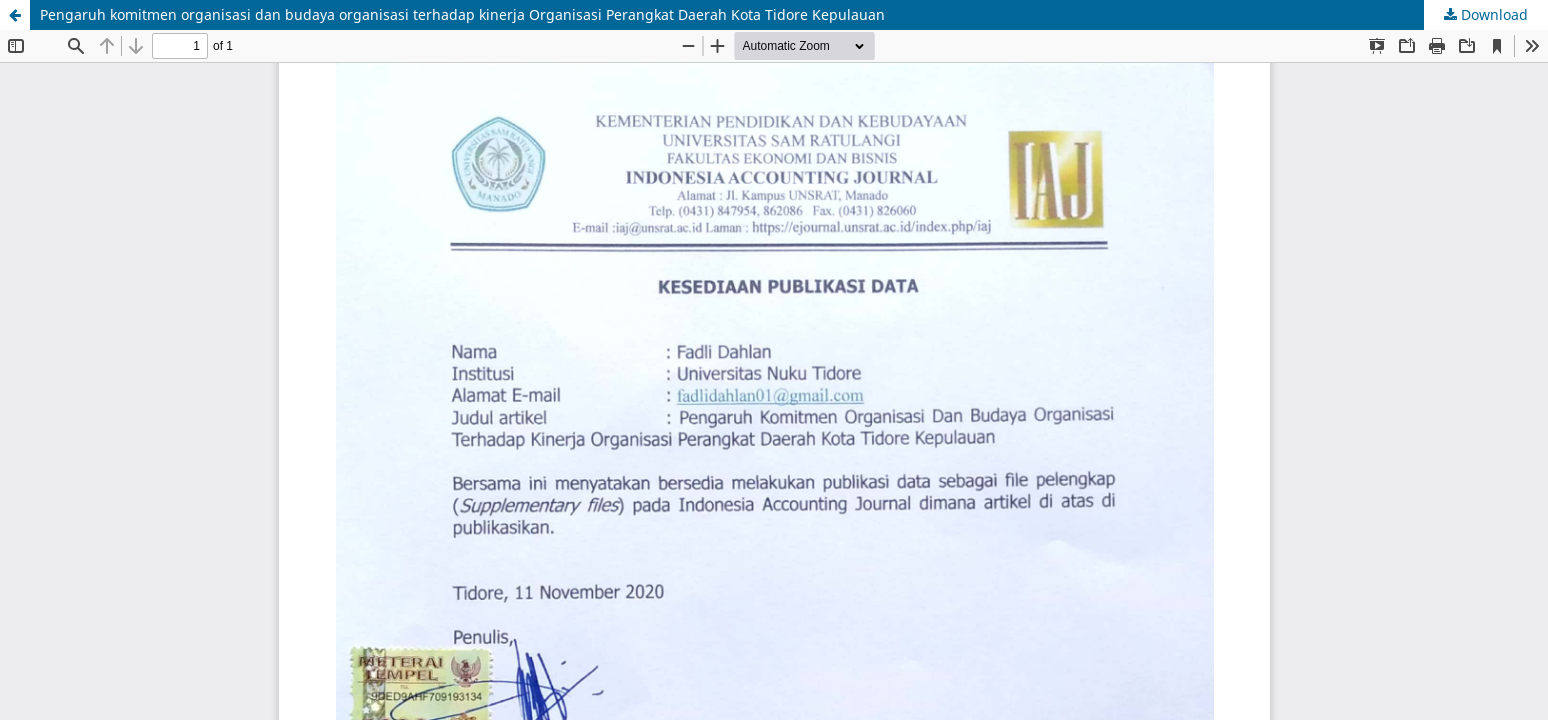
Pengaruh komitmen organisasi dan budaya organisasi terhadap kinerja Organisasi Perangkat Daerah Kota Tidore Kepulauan (462, 14)
